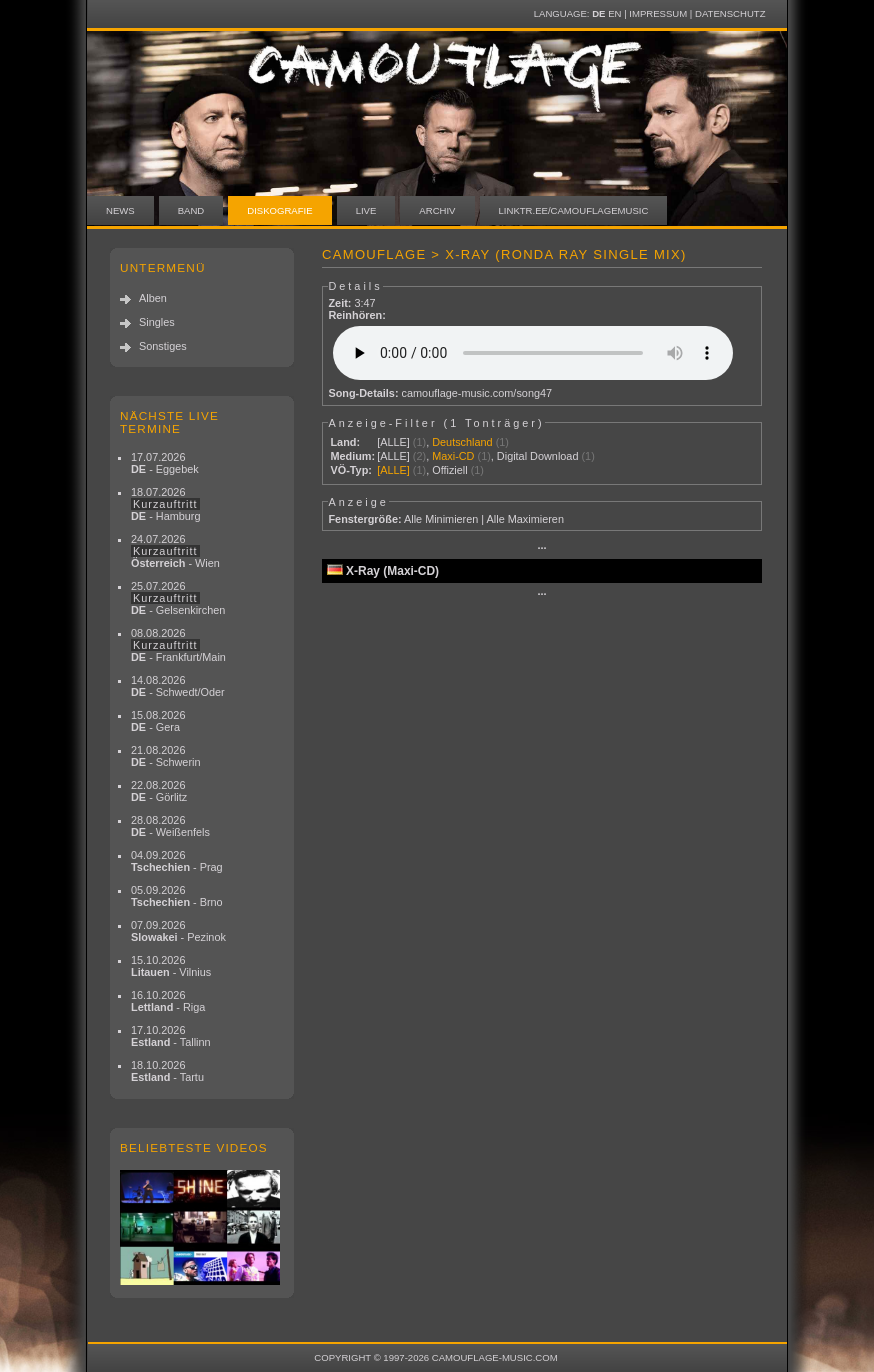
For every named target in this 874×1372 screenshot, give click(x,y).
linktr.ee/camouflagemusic (574, 210)
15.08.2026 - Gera (158, 721)
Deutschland (462, 442)
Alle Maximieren (525, 519)
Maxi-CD (453, 456)
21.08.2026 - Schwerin (166, 756)
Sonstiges (163, 346)
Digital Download (538, 456)
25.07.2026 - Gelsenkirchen (178, 598)
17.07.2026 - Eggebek (165, 463)
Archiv (437, 210)
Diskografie (279, 210)
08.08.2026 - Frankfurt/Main (178, 645)
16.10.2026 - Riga (168, 1001)
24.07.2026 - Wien (175, 551)
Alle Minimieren (441, 519)
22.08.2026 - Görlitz (159, 791)
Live (366, 210)
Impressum (658, 13)
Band (191, 210)
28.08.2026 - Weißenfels (170, 826)
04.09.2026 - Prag (177, 861)
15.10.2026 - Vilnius (171, 966)
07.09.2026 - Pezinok (178, 931)
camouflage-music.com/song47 (477, 393)
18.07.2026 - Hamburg (166, 504)
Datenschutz (730, 13)
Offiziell (449, 470)
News (120, 210)
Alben (153, 298)
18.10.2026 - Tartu (167, 1071)
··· (541, 548)
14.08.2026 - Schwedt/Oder (178, 686)
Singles (157, 322)
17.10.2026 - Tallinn (171, 1036)
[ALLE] (393, 442)
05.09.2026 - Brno (177, 896)
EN (614, 13)
